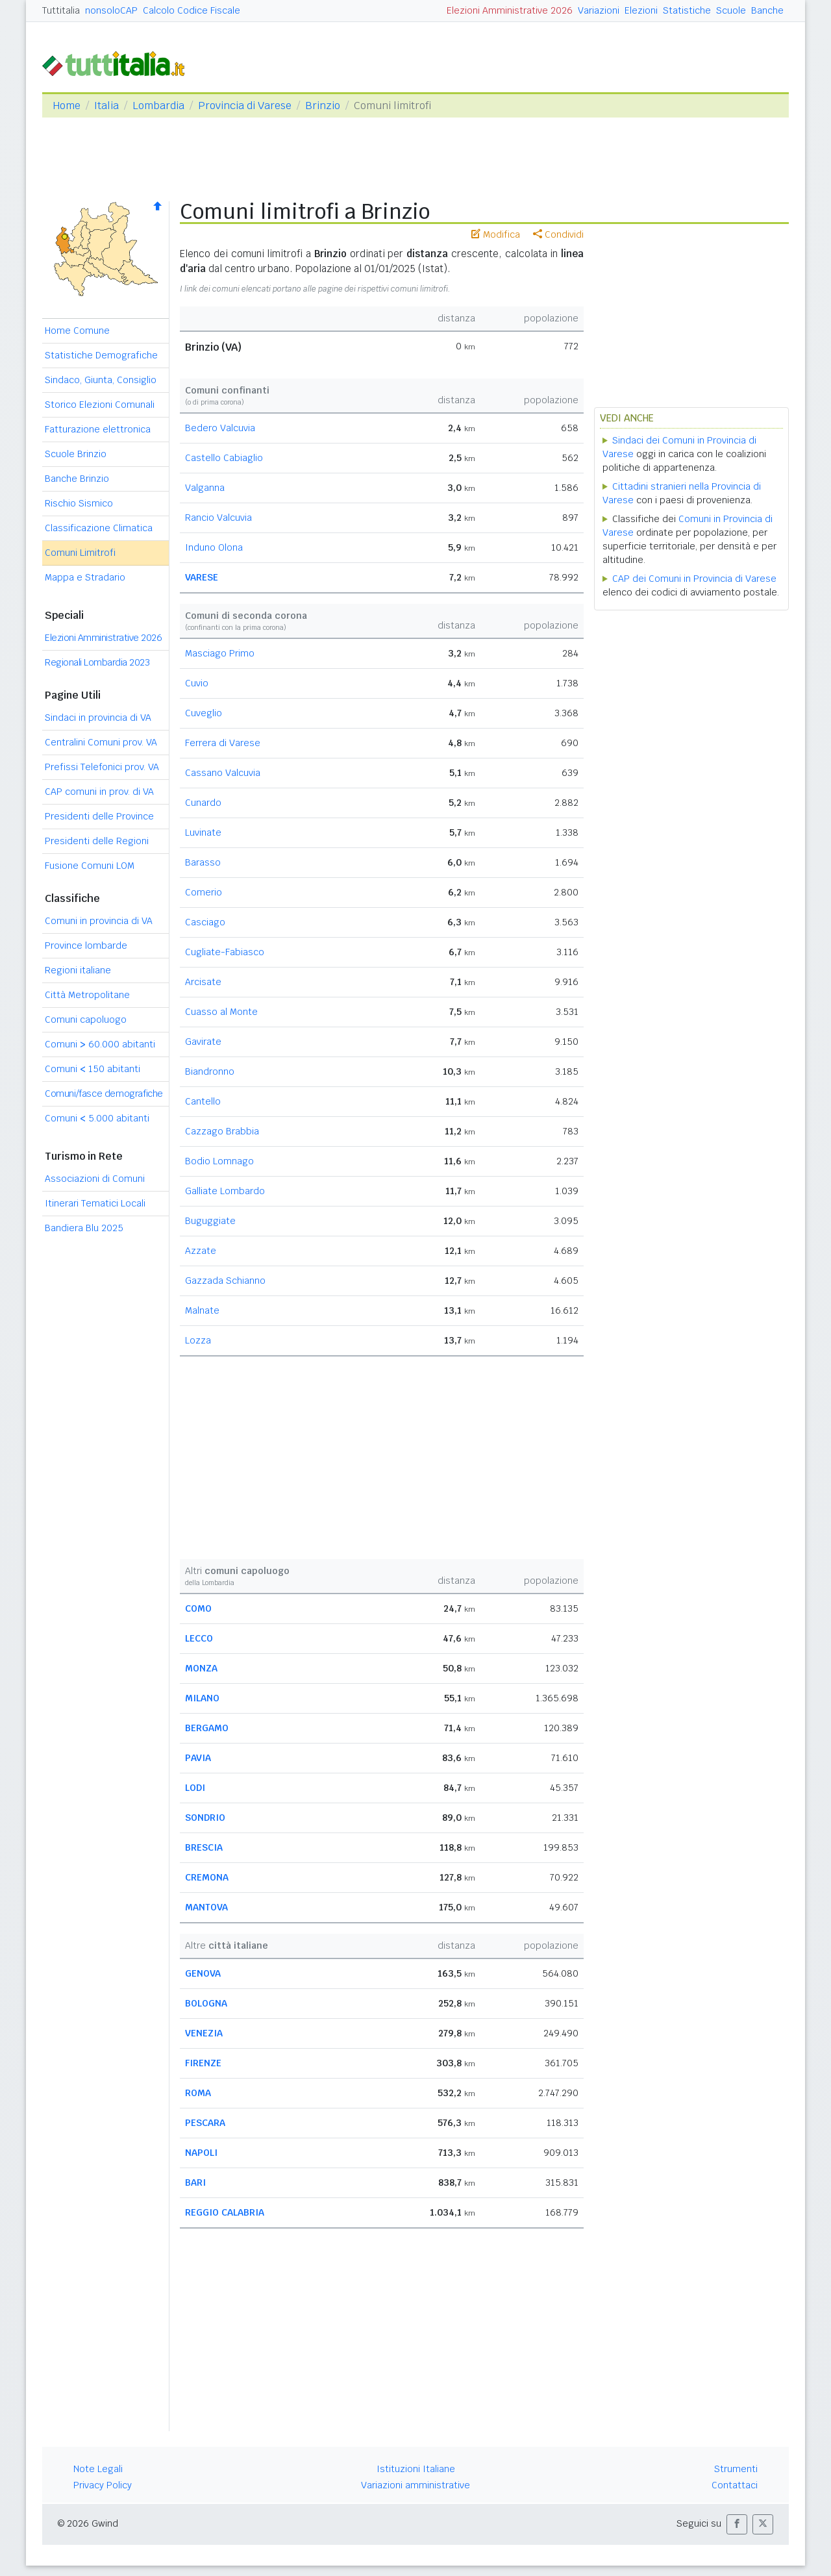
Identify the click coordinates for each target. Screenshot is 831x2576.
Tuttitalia (61, 10)
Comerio (203, 892)
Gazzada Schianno (225, 1280)
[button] (736, 2524)
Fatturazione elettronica (98, 429)
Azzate (200, 1251)
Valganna (205, 488)
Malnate (202, 1310)
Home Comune (77, 330)
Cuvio (196, 683)
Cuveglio (203, 713)
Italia (106, 105)
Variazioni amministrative (415, 2485)
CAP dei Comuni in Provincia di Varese (694, 578)
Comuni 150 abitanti (92, 1069)
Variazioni (598, 10)
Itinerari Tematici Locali (95, 1203)
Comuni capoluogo (86, 1019)
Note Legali (98, 2469)
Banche (767, 10)
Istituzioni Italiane (416, 2469)
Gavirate (203, 1041)
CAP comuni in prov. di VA (99, 791)
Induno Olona (214, 547)
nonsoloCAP (111, 10)
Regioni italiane (78, 970)
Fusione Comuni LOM (89, 865)
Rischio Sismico (79, 503)
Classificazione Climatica (99, 528)
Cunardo (203, 802)
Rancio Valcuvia (218, 517)
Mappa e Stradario (85, 577)
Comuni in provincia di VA (99, 921)
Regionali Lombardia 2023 (97, 662)
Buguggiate (210, 1221)
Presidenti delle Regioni (97, 841)
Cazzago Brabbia (222, 1131)
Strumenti (736, 2469)
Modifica (495, 234)
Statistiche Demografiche (101, 355)
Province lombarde (86, 945)
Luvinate (203, 832)
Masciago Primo (219, 653)
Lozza (198, 1340)
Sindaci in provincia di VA (98, 717)
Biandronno (209, 1071)
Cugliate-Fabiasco (224, 952)
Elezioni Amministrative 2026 (510, 10)
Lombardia (158, 105)
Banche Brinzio (77, 478)
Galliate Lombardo (225, 1191)
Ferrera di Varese (222, 743)
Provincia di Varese (244, 105)
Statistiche (687, 10)
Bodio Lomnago (219, 1161)
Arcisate (203, 982)
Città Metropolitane (87, 995)
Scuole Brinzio (75, 454)
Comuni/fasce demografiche (104, 1093)
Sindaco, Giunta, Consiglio (100, 380)
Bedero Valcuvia (220, 428)
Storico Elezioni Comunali (100, 404)
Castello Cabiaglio (224, 458)
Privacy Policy (102, 2485)
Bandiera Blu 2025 (84, 1228)
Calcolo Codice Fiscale (191, 10)
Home (67, 105)
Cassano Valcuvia (222, 773)
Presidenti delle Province (99, 816)
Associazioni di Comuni (95, 1178)
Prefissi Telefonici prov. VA (102, 767)
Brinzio (322, 105)
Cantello (203, 1101)
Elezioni (641, 10)
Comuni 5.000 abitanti (97, 1118)
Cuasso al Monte (221, 1012)
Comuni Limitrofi (80, 552)
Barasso (203, 862)
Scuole (731, 10)
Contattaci (735, 2485)
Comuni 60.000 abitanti (100, 1044)
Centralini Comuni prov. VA (101, 742)
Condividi (558, 234)
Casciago (205, 922)
